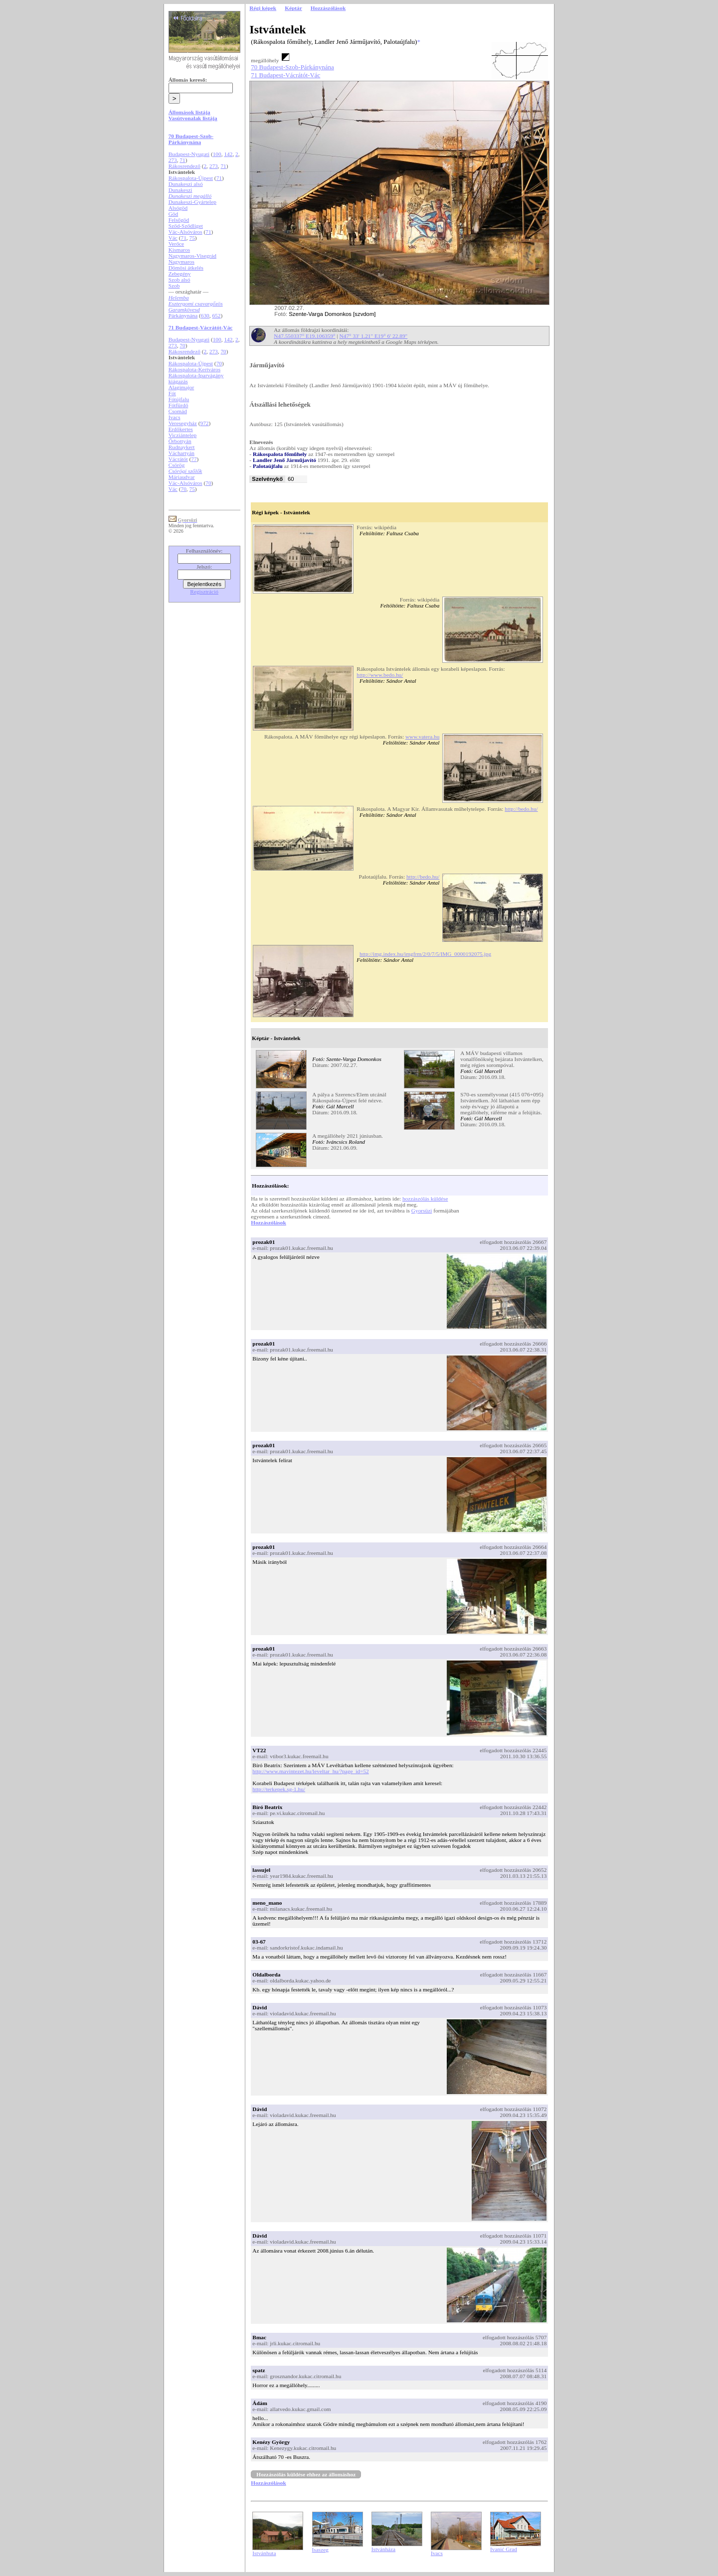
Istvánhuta (264, 2553)
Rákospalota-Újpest (191, 178)
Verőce (176, 244)
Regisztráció (204, 592)
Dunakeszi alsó (186, 184)
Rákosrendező (184, 166)
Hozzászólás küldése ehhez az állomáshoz (306, 2474)
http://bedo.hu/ (521, 809)
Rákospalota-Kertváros (194, 369)
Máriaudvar (182, 477)
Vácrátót (178, 459)
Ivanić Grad (503, 2549)
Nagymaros (181, 262)
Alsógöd (178, 208)
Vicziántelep (183, 435)
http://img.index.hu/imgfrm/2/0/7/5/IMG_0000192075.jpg (425, 954)
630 (205, 315)
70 (182, 345)
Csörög (177, 465)
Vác (173, 238)
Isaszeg (320, 2550)
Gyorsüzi (421, 1210)
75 (192, 238)
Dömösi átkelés (186, 268)
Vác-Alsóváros (185, 232)
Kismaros (179, 250)
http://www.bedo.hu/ (380, 675)
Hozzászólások (268, 1222)
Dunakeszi (180, 190)
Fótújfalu (179, 399)
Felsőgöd (179, 220)
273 (173, 160)
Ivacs (174, 417)
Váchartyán (181, 453)
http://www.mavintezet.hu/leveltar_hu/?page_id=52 (310, 1771)
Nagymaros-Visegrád (192, 256)
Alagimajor (181, 387)
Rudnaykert (182, 447)
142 (228, 154)
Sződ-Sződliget (186, 226)
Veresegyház (183, 423)
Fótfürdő (178, 405)
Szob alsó (179, 280)
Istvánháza (383, 2549)
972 (204, 423)
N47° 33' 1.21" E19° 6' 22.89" (374, 336)
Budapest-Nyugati (189, 154)
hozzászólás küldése (425, 1199)
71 (182, 160)
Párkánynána (183, 315)
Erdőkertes (181, 429)
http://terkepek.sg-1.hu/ (278, 1789)
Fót (172, 393)
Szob (174, 286)
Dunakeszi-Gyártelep (192, 202)
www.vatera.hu (422, 737)
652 (216, 315)
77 (193, 459)
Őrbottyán (180, 441)
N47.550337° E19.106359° (304, 336)
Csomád (178, 411)
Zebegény (180, 274)
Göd (174, 214)
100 (217, 154)
